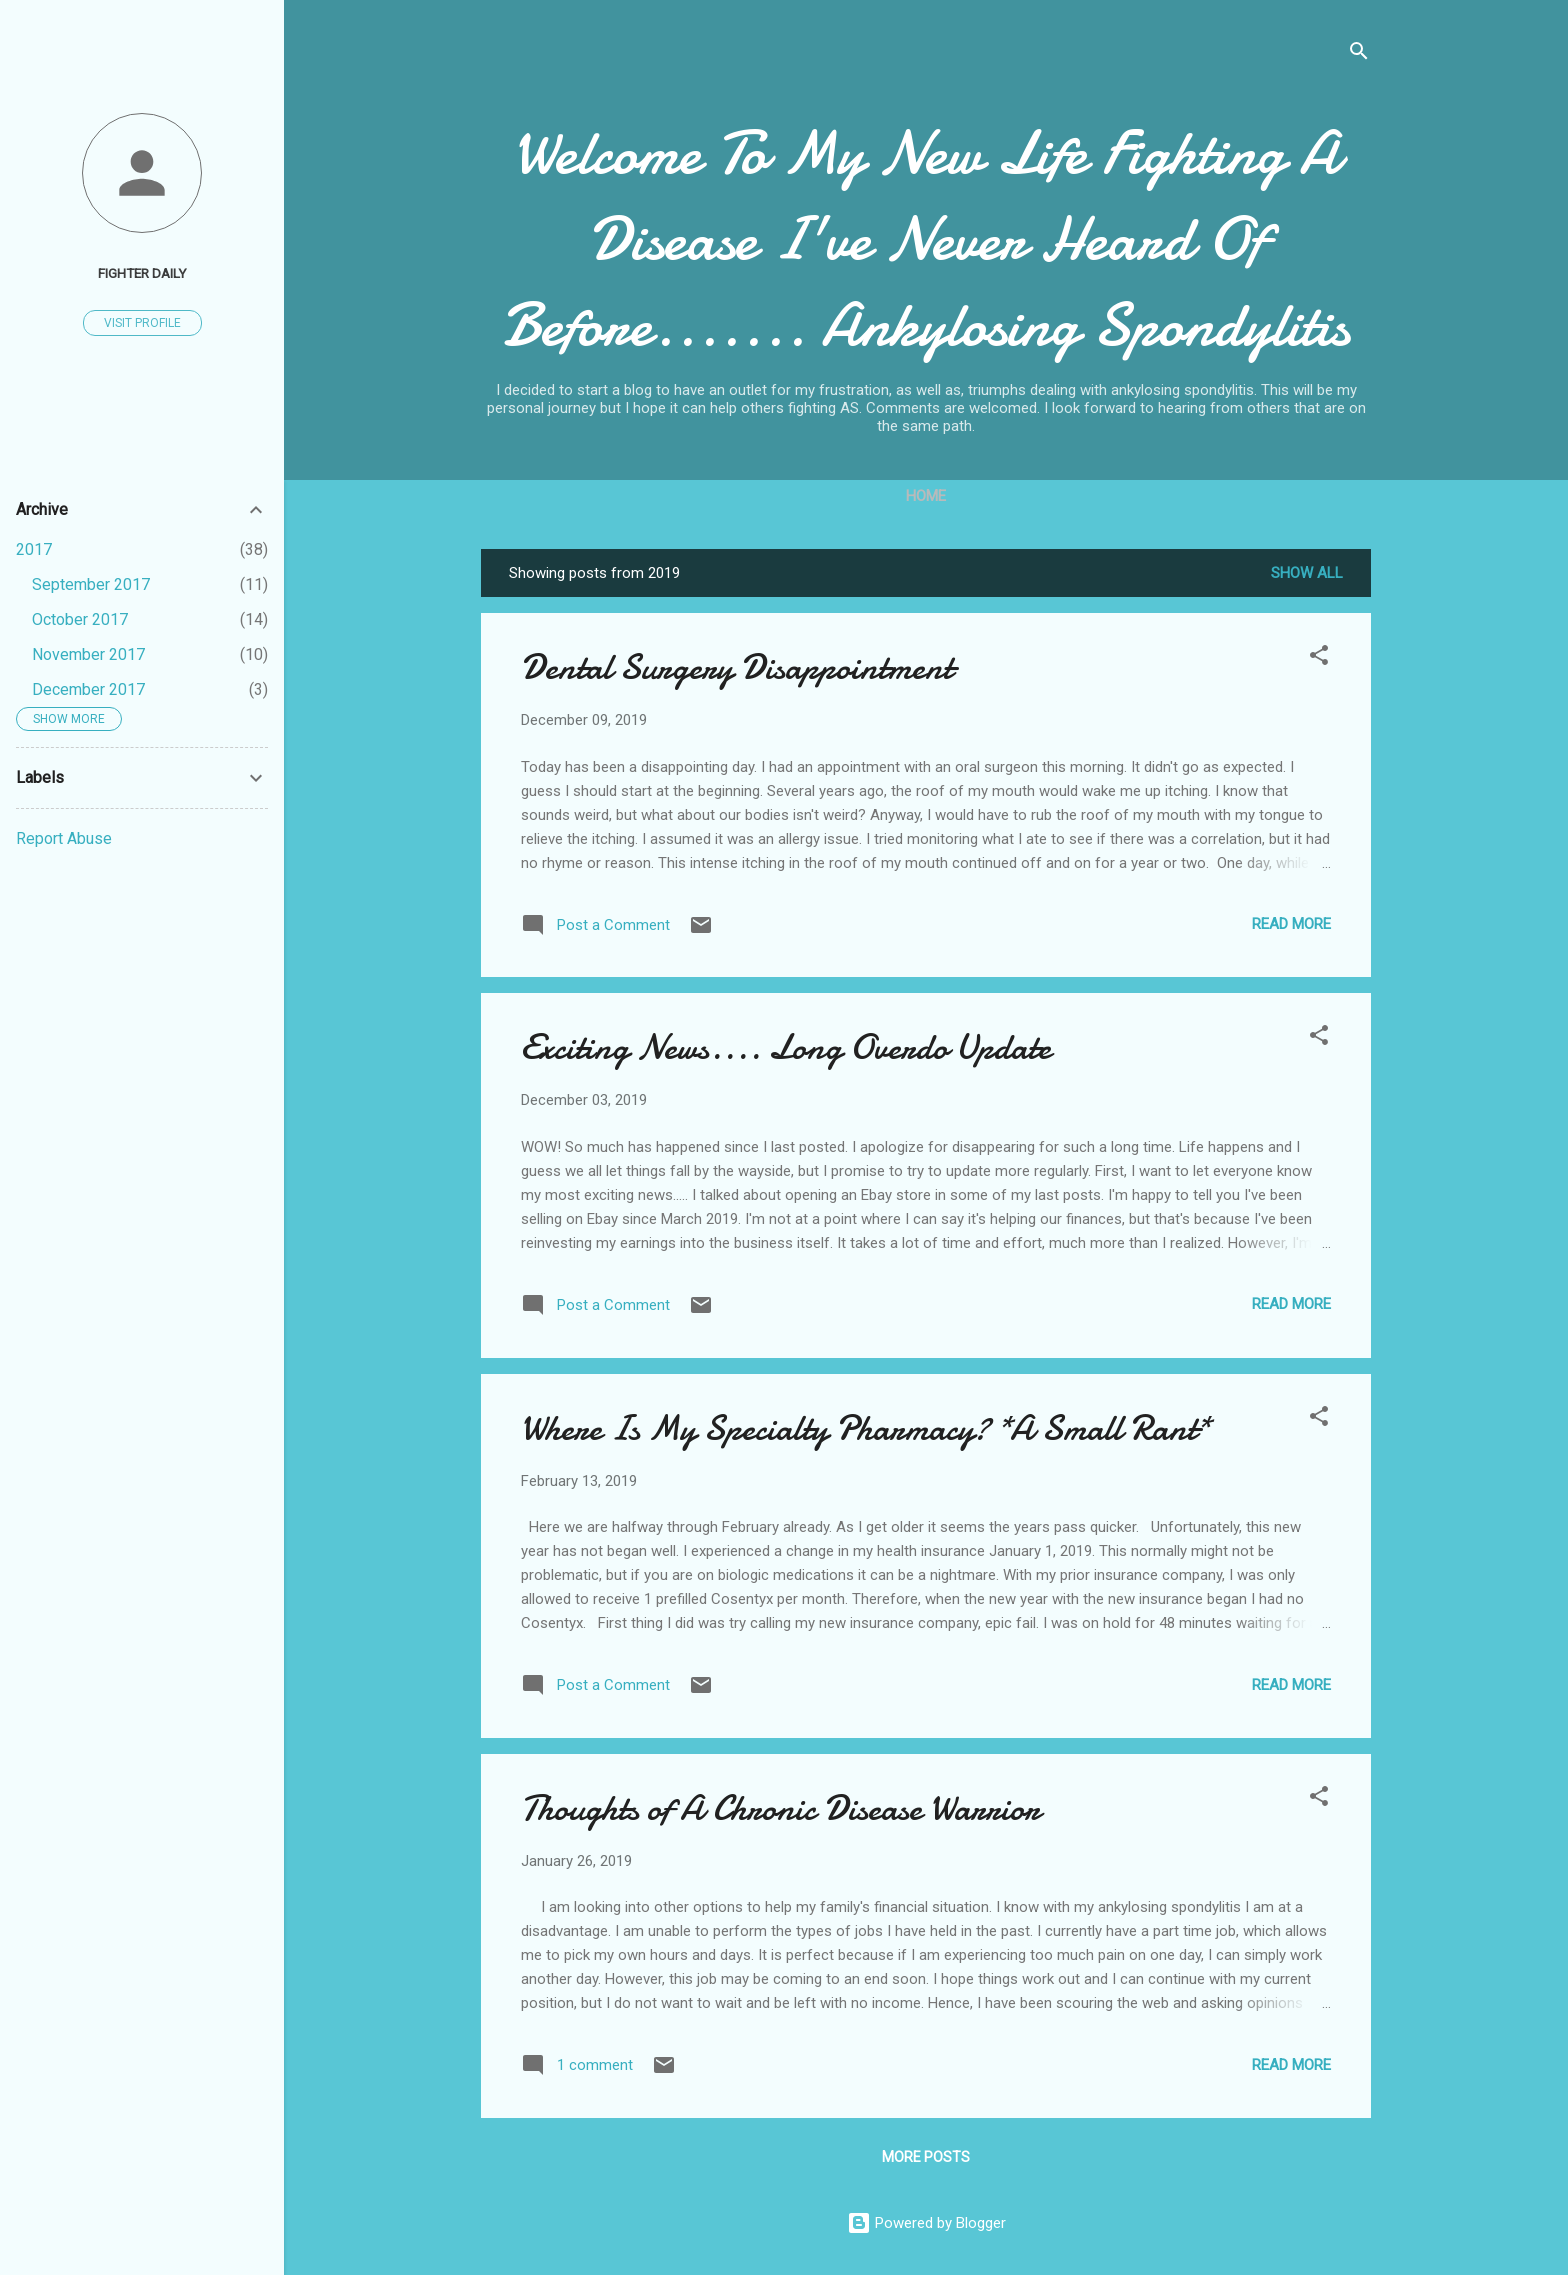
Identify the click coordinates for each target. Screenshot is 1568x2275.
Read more (1291, 924)
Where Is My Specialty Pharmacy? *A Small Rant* (865, 1428)
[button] (1319, 658)
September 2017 (91, 584)
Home (926, 496)
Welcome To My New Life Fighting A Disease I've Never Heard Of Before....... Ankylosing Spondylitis (926, 239)
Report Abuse (64, 838)
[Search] (1359, 54)
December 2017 (88, 689)
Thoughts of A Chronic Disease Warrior (780, 1808)
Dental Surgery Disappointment (737, 667)
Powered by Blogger (926, 2223)
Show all (1307, 573)
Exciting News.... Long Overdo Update (786, 1047)
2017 (34, 549)
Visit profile (142, 323)
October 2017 (80, 619)
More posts (926, 2157)
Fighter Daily (142, 273)
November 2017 (88, 654)
